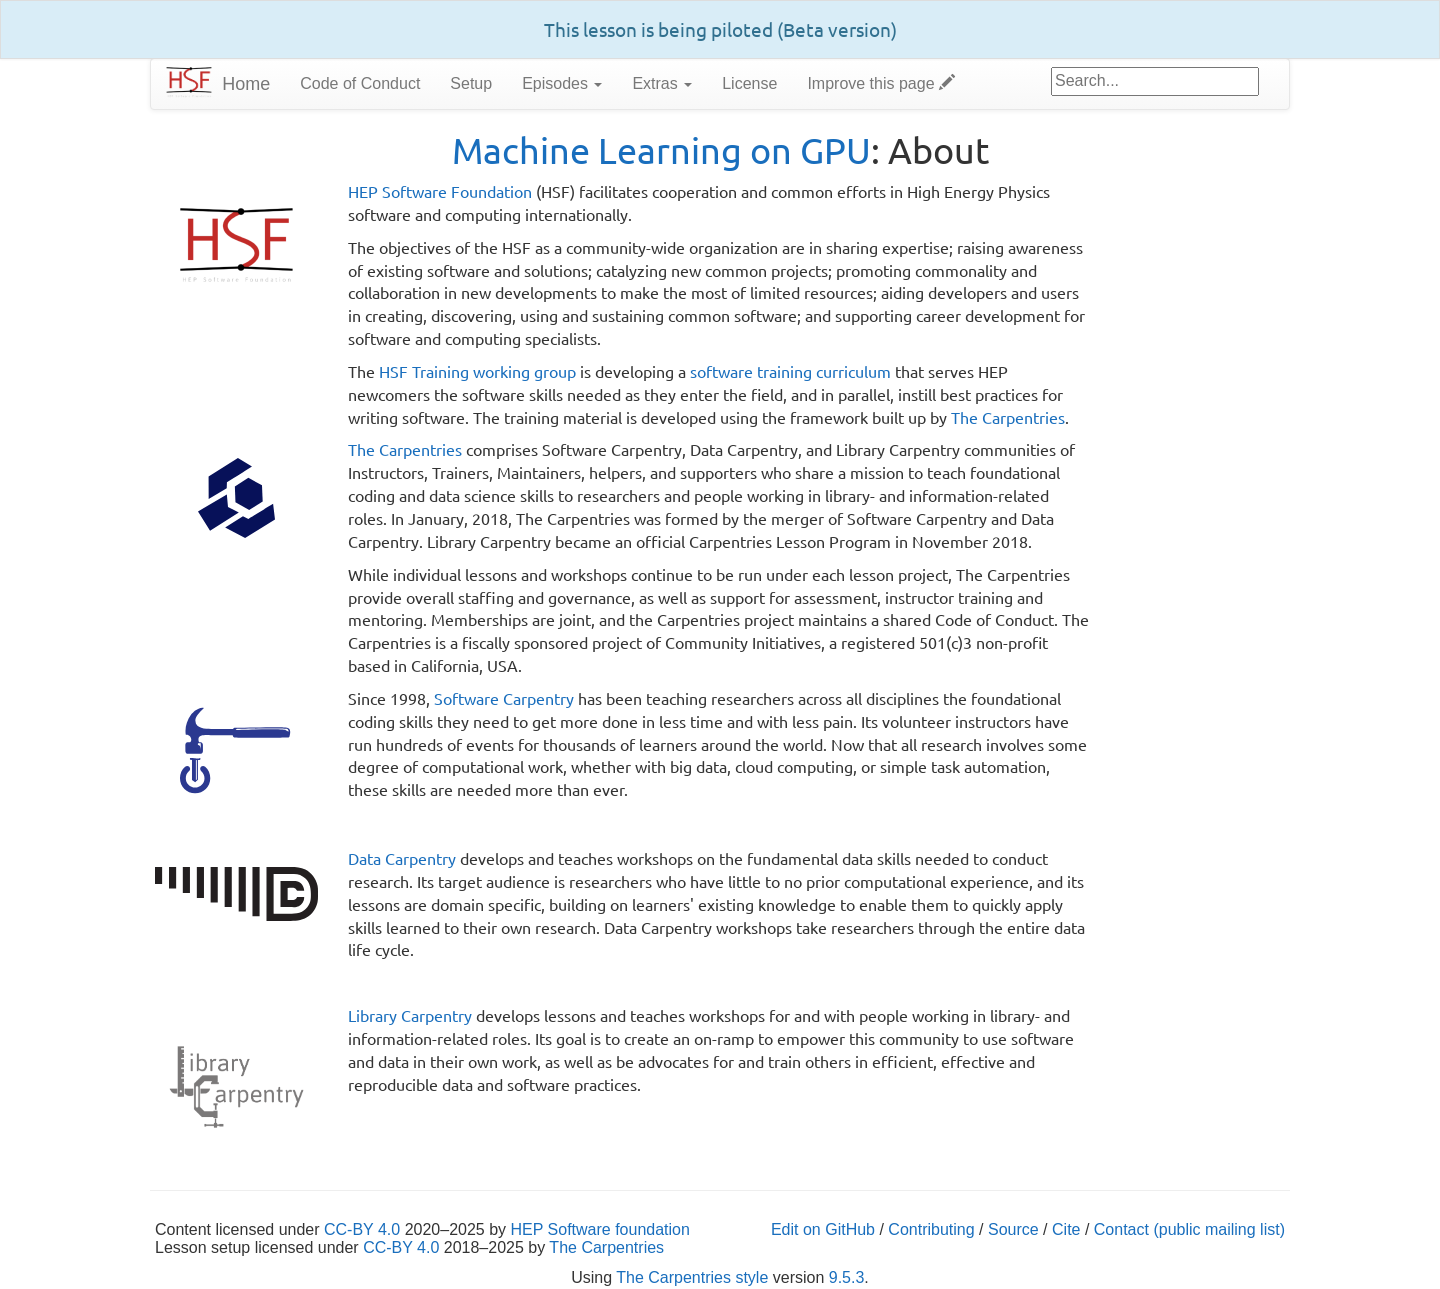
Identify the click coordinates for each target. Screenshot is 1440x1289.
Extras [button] (662, 83)
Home (246, 84)
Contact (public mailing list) (1189, 1229)
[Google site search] (1155, 81)
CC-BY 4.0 (362, 1229)
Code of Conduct (360, 83)
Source (1013, 1229)
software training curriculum (790, 371)
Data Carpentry (402, 858)
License (749, 83)
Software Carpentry (504, 698)
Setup (471, 83)
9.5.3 (847, 1277)
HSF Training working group (477, 371)
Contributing (931, 1229)
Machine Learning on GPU (661, 149)
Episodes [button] (562, 83)
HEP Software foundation (600, 1229)
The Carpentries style (692, 1277)
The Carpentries (1008, 417)
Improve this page (881, 83)
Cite (1066, 1229)
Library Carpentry (410, 1015)
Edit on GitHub (823, 1229)
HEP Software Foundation (440, 191)
